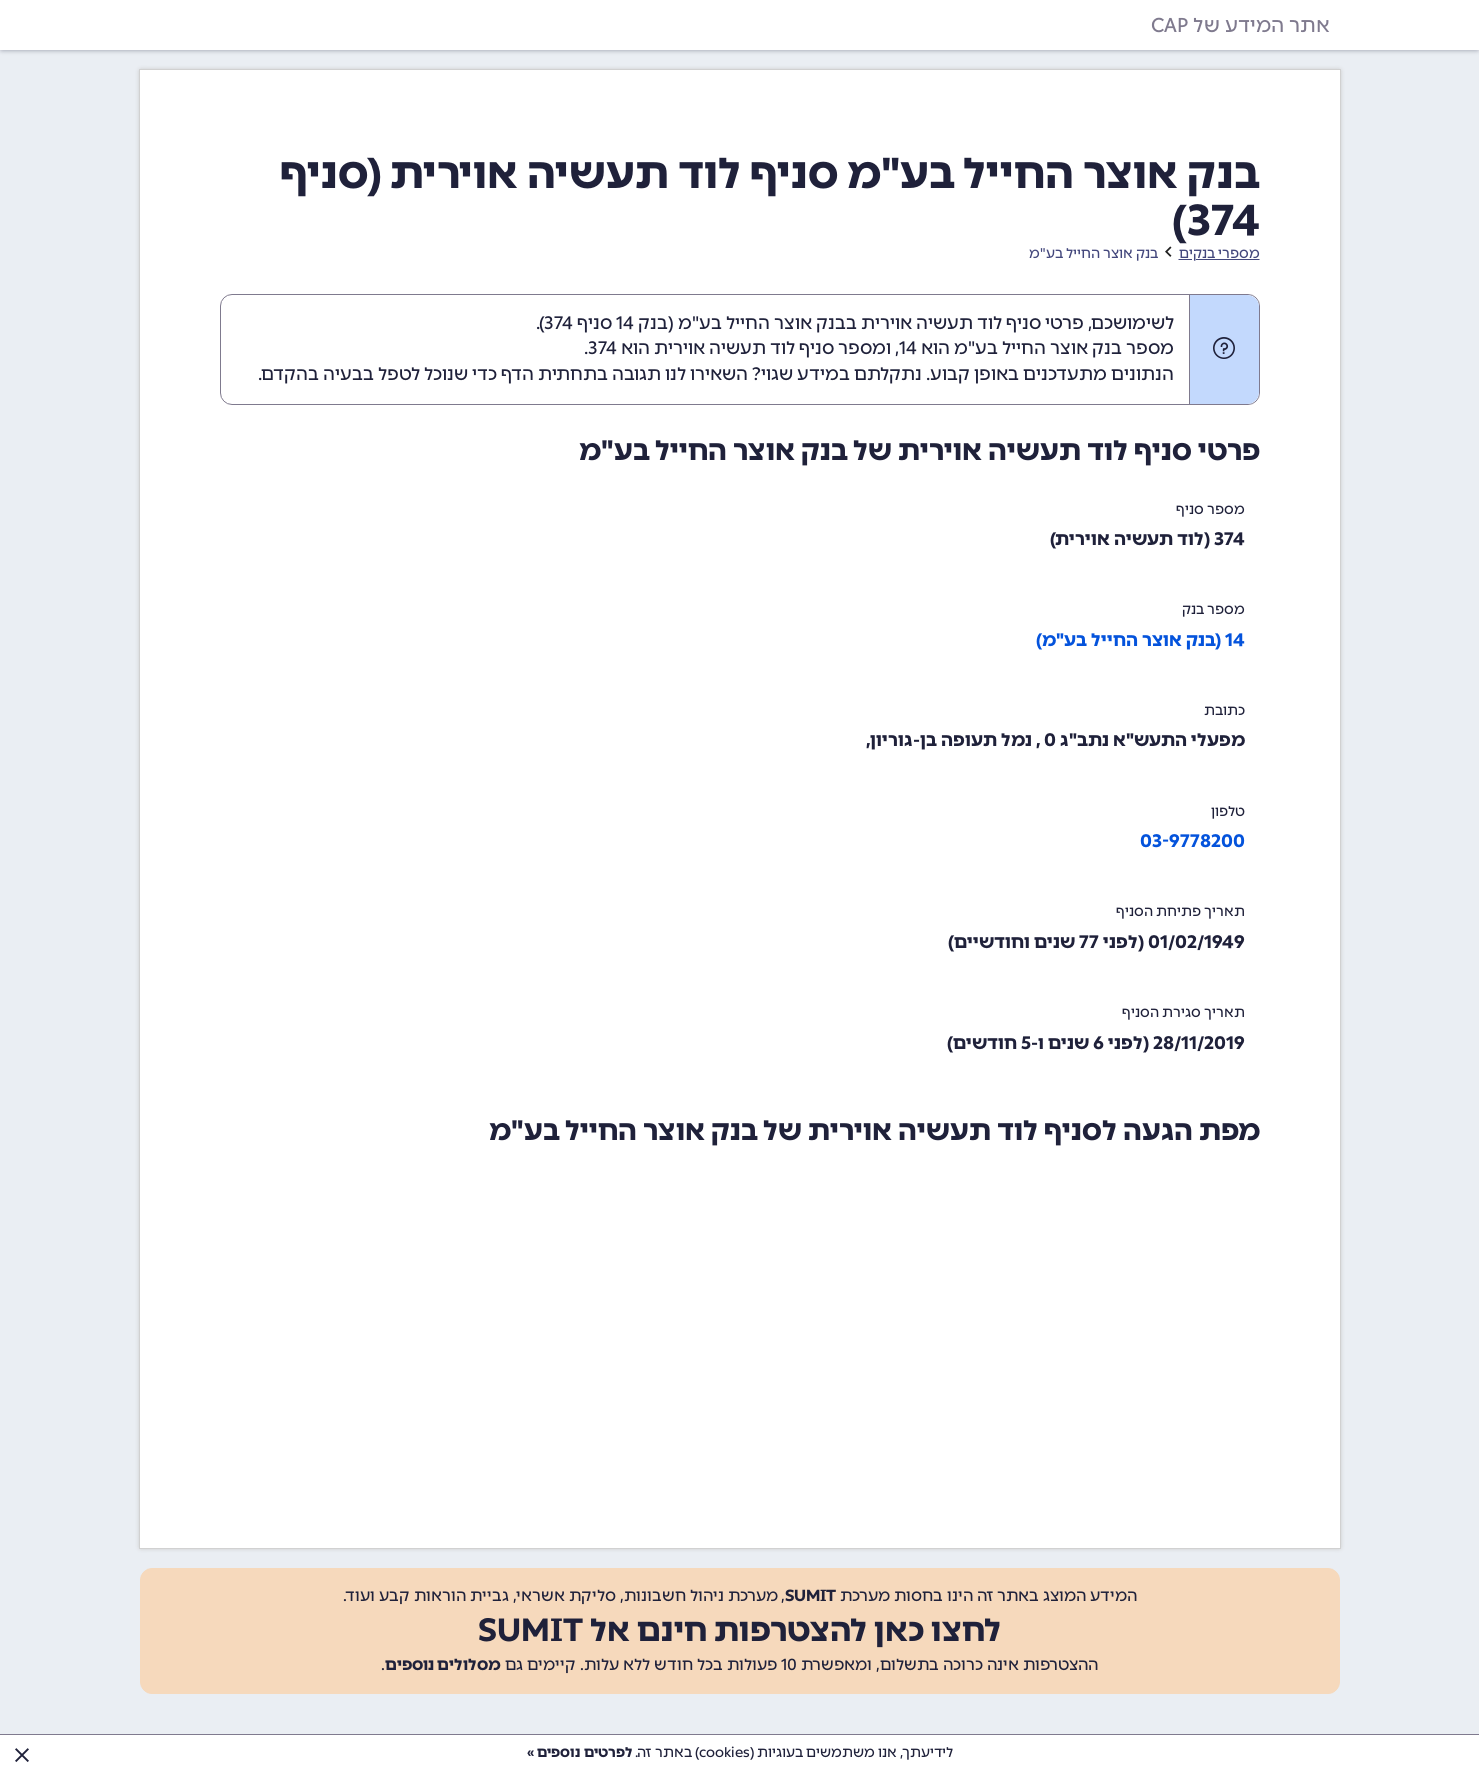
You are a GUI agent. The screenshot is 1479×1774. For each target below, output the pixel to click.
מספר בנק (1213, 609)
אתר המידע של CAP (1240, 25)
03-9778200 (1192, 841)
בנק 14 (642, 323)
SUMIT (810, 1595)
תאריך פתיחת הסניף (1180, 911)
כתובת (1224, 710)
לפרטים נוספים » (579, 1752)
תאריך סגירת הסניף (1183, 1012)
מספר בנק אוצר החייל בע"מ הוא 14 (1036, 348)
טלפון (1228, 811)
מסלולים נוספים (443, 1664)
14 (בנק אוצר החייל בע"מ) (1140, 640)
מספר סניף (1210, 509)
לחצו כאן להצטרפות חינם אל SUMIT (739, 1630)
